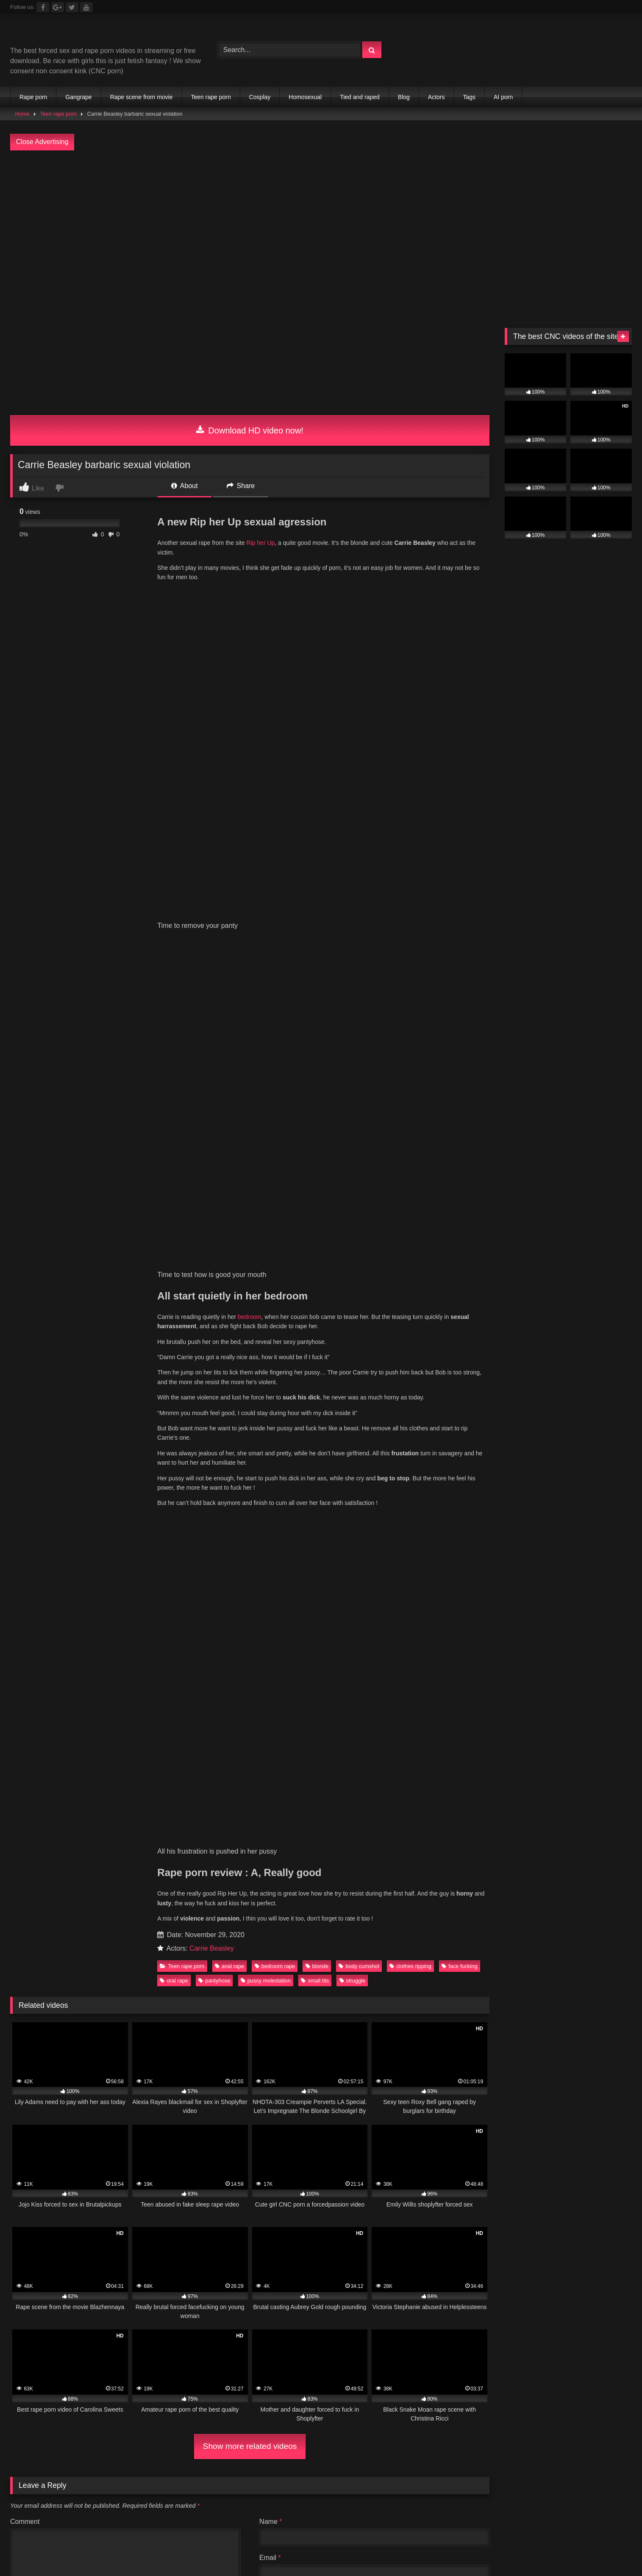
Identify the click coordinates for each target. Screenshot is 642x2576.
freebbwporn (373, 1961)
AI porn (503, 97)
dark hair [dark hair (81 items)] (236, 1816)
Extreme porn (464, 1920)
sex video (252, 1940)
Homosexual (305, 97)
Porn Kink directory (94, 1971)
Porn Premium (555, 1930)
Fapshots (277, 1991)
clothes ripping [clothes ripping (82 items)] (596, 1799)
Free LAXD (133, 1961)
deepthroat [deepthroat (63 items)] (296, 1816)
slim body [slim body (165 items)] (118, 1870)
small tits (315, 1025)
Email (270, 1602)
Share (241, 485)
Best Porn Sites (475, 1961)
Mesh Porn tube (122, 1920)
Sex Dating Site (258, 1971)
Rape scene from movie (141, 97)
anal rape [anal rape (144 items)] (43, 1799)
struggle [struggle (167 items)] (301, 1870)
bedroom (249, 680)
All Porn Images (34, 1971)
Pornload (611, 1961)
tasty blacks (291, 1940)
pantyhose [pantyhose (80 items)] (223, 1852)
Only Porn (308, 1950)
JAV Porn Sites (386, 1930)
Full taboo (25, 1920)
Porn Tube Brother (181, 1920)
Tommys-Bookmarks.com (335, 1920)
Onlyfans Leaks (206, 1940)
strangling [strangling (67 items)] (241, 1870)
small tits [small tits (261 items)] (181, 1870)
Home (22, 114)
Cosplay (260, 97)
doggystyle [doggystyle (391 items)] (361, 1816)
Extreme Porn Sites (584, 1940)
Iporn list (189, 1950)
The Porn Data (231, 1950)
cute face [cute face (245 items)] (176, 1816)
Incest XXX (147, 1971)
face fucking (459, 1011)
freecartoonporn (322, 1961)
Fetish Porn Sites (537, 1950)
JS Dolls (273, 1950)
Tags (469, 97)
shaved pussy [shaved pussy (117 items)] (49, 1870)
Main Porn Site (481, 1950)
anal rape (229, 1011)
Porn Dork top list (596, 1950)
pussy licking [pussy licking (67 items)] (360, 1852)
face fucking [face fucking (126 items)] (430, 1816)
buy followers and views (567, 1981)
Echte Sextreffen (314, 1971)
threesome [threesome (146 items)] (439, 1870)
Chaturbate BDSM (408, 1920)
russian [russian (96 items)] (569, 1852)
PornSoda (548, 1961)
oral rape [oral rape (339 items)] (162, 1852)
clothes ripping (410, 1011)
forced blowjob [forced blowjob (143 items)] (503, 1816)
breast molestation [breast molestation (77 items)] (457, 1799)
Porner (580, 1961)
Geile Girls (359, 1981)
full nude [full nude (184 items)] (42, 1835)
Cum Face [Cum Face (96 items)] (43, 1816)
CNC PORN (198, 1991)
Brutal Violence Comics (45, 1950)
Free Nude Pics (122, 1930)
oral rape (174, 1025)
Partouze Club (268, 1920)
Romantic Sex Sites (496, 1930)
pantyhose (214, 1025)
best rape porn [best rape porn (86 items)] (187, 1799)
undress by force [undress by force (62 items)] (512, 1870)
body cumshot (359, 1011)
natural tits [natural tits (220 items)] (593, 1835)
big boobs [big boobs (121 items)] (256, 1799)
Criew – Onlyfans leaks (365, 1950)
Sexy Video (101, 1940)
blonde (317, 1011)
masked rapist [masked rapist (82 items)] (439, 1835)
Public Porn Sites (330, 1930)
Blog (404, 97)
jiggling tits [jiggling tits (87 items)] (315, 1835)
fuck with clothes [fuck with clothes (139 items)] (583, 1816)
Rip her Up (260, 542)
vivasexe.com (512, 1920)
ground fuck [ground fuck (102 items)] (107, 1835)
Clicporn (227, 1920)
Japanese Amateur (81, 1961)
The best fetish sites (458, 1940)
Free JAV (172, 1961)
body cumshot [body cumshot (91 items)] (379, 1799)
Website (271, 1638)
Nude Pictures (454, 1981)
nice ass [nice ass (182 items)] (42, 1852)
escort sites (56, 1991)
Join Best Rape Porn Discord (321, 2037)
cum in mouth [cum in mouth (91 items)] (109, 1816)
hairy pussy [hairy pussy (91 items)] (174, 1835)
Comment (24, 1566)
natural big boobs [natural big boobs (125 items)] (517, 1835)
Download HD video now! (249, 430)
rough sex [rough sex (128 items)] (509, 1852)
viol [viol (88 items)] (573, 1870)
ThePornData (148, 1950)
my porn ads (153, 1991)
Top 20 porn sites (521, 1940)
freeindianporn (214, 1961)
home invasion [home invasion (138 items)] (245, 1835)
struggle (352, 1025)
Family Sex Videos (200, 1971)
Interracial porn (422, 1961)
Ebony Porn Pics (150, 1940)
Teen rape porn (211, 97)
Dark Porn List (399, 1940)
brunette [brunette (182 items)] (529, 1799)
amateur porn (503, 1981)
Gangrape (78, 97)
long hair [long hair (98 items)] (375, 1835)
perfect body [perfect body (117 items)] (290, 1852)
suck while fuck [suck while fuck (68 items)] (368, 1870)
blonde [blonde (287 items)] (316, 1799)
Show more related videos (250, 1490)
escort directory (104, 1991)
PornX (515, 1961)
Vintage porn (560, 1920)
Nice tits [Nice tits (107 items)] (101, 1852)
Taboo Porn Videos (155, 1981)
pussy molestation (266, 1025)
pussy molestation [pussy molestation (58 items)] (436, 1852)
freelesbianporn (267, 1961)
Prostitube (313, 1991)
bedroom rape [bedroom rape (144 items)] (113, 1799)
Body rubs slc (173, 1930)
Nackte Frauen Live (307, 1981)
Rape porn (33, 97)
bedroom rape (275, 1011)
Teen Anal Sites (224, 1930)
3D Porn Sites (276, 1930)
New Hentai (27, 1961)
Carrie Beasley (211, 993)
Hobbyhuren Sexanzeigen (231, 1981)
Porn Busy (239, 1991)
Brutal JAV (60, 1940)
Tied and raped (360, 97)
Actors (436, 97)
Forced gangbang (343, 1940)
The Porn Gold (430, 1950)
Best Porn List (404, 1981)
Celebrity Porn (438, 1930)
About (184, 485)
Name (270, 1566)
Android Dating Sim (376, 1971)
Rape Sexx (104, 1950)
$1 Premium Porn (64, 1930)
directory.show (69, 1920)
